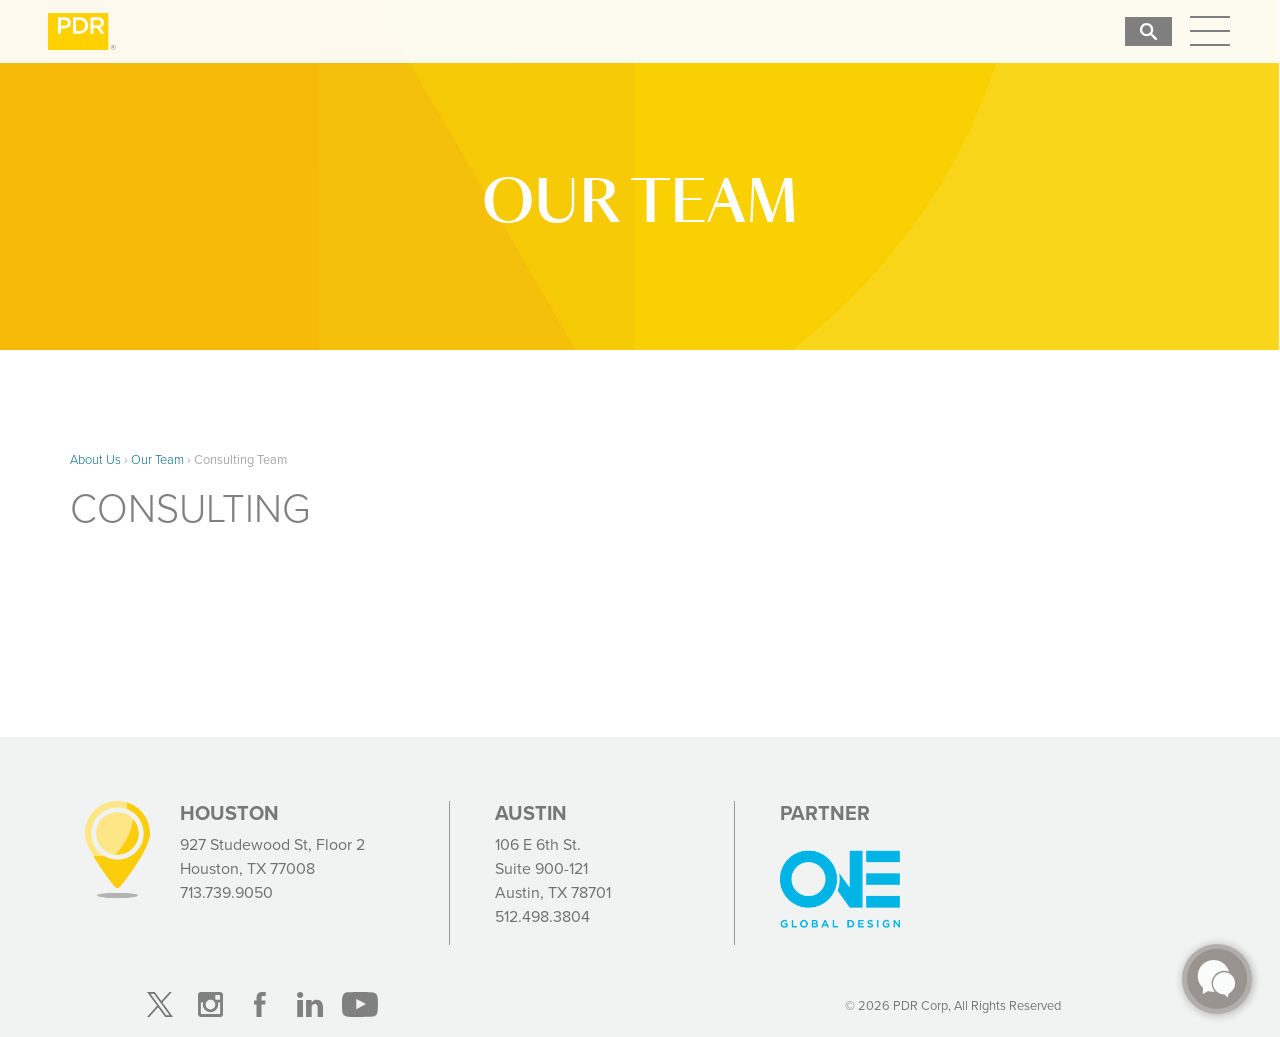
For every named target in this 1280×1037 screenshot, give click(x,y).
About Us (95, 459)
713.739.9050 (226, 892)
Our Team (157, 459)
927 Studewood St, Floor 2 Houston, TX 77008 (272, 856)
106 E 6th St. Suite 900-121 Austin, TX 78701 (553, 868)
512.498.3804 (542, 916)
